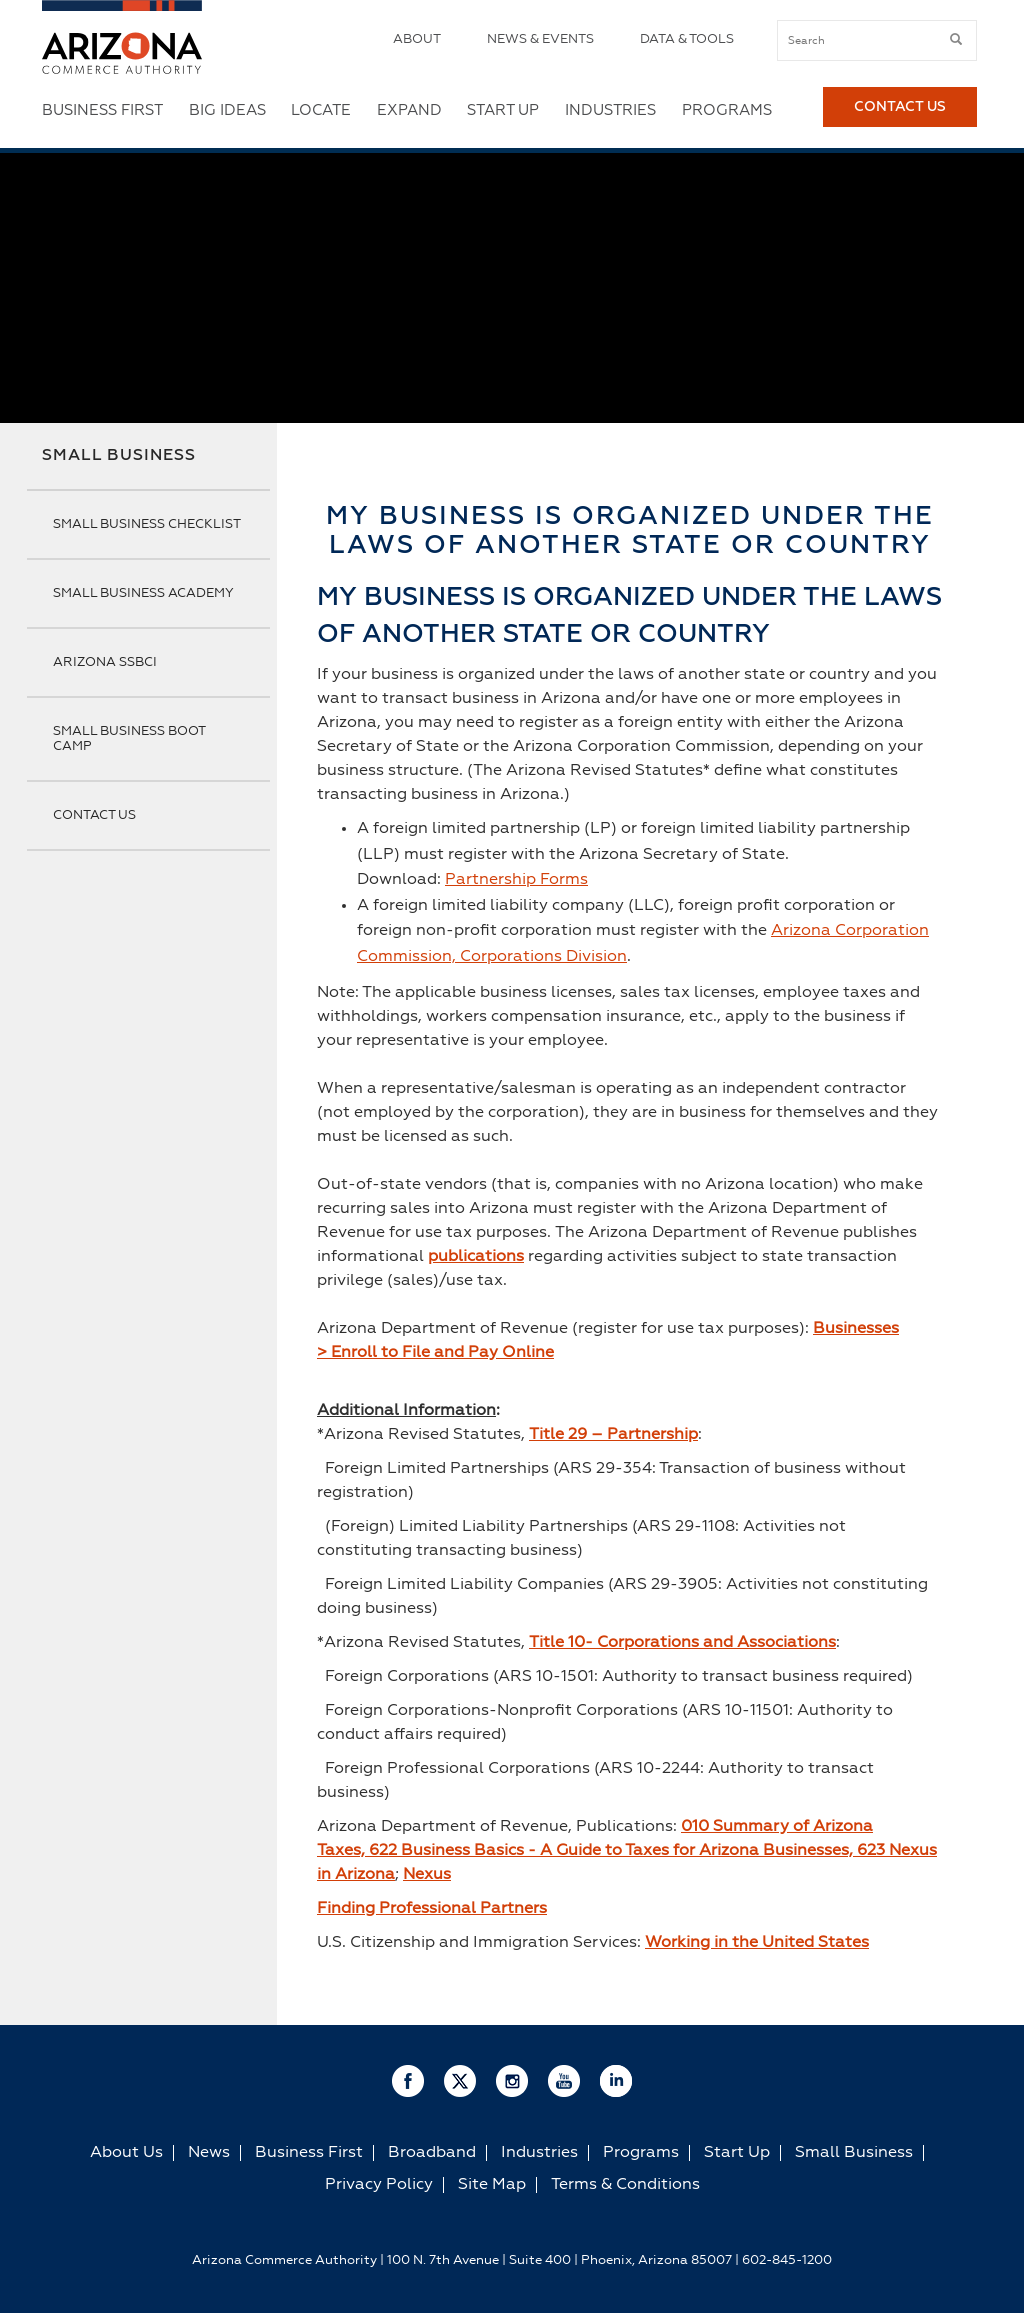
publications (476, 1257)
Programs (727, 110)
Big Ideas (227, 110)
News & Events (540, 39)
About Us (126, 2153)
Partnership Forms (516, 880)
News (209, 2153)
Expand (409, 110)
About (417, 39)
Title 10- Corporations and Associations (682, 1643)
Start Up (503, 110)
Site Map (492, 2185)
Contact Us (900, 111)
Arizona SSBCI (105, 662)
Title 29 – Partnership (613, 1435)
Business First (102, 110)
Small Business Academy (143, 593)
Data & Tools (687, 39)
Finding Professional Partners (432, 1909)
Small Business (119, 456)
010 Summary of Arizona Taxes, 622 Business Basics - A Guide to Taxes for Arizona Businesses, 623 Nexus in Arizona (627, 1851)
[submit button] (956, 40)
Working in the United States (757, 1943)
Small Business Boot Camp (129, 739)
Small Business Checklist (147, 524)
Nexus (427, 1875)
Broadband (432, 2153)
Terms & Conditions (625, 2185)
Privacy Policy (379, 2185)
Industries (610, 110)
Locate (321, 110)
